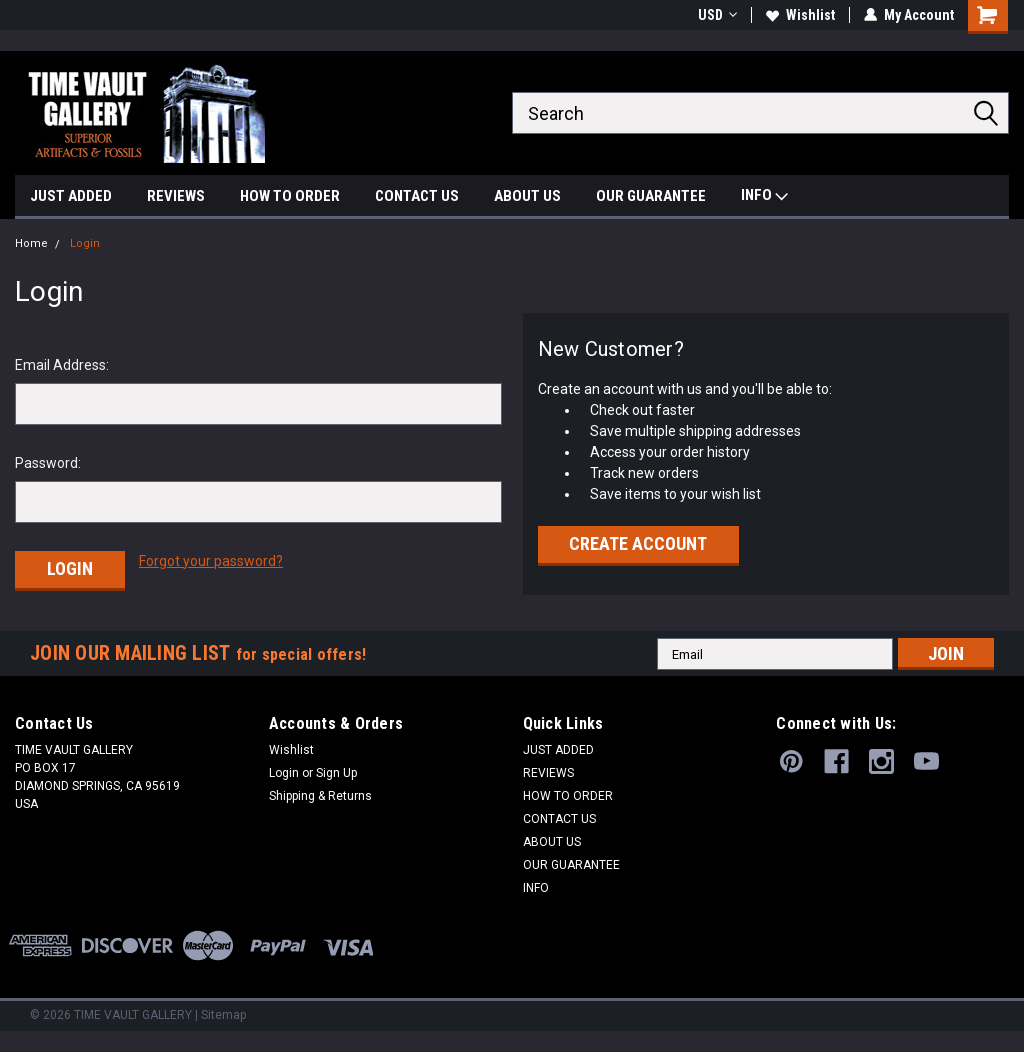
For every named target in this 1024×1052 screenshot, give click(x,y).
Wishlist (800, 15)
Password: (48, 463)
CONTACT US (417, 196)
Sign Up (336, 773)
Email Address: (62, 365)
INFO (764, 197)
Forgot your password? (211, 561)
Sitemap (223, 1015)
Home (31, 243)
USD (717, 15)
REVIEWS (176, 196)
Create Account (638, 543)
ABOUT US (527, 196)
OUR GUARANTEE (651, 196)
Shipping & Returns (320, 796)
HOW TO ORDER (290, 196)
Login (85, 243)
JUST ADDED (71, 196)
